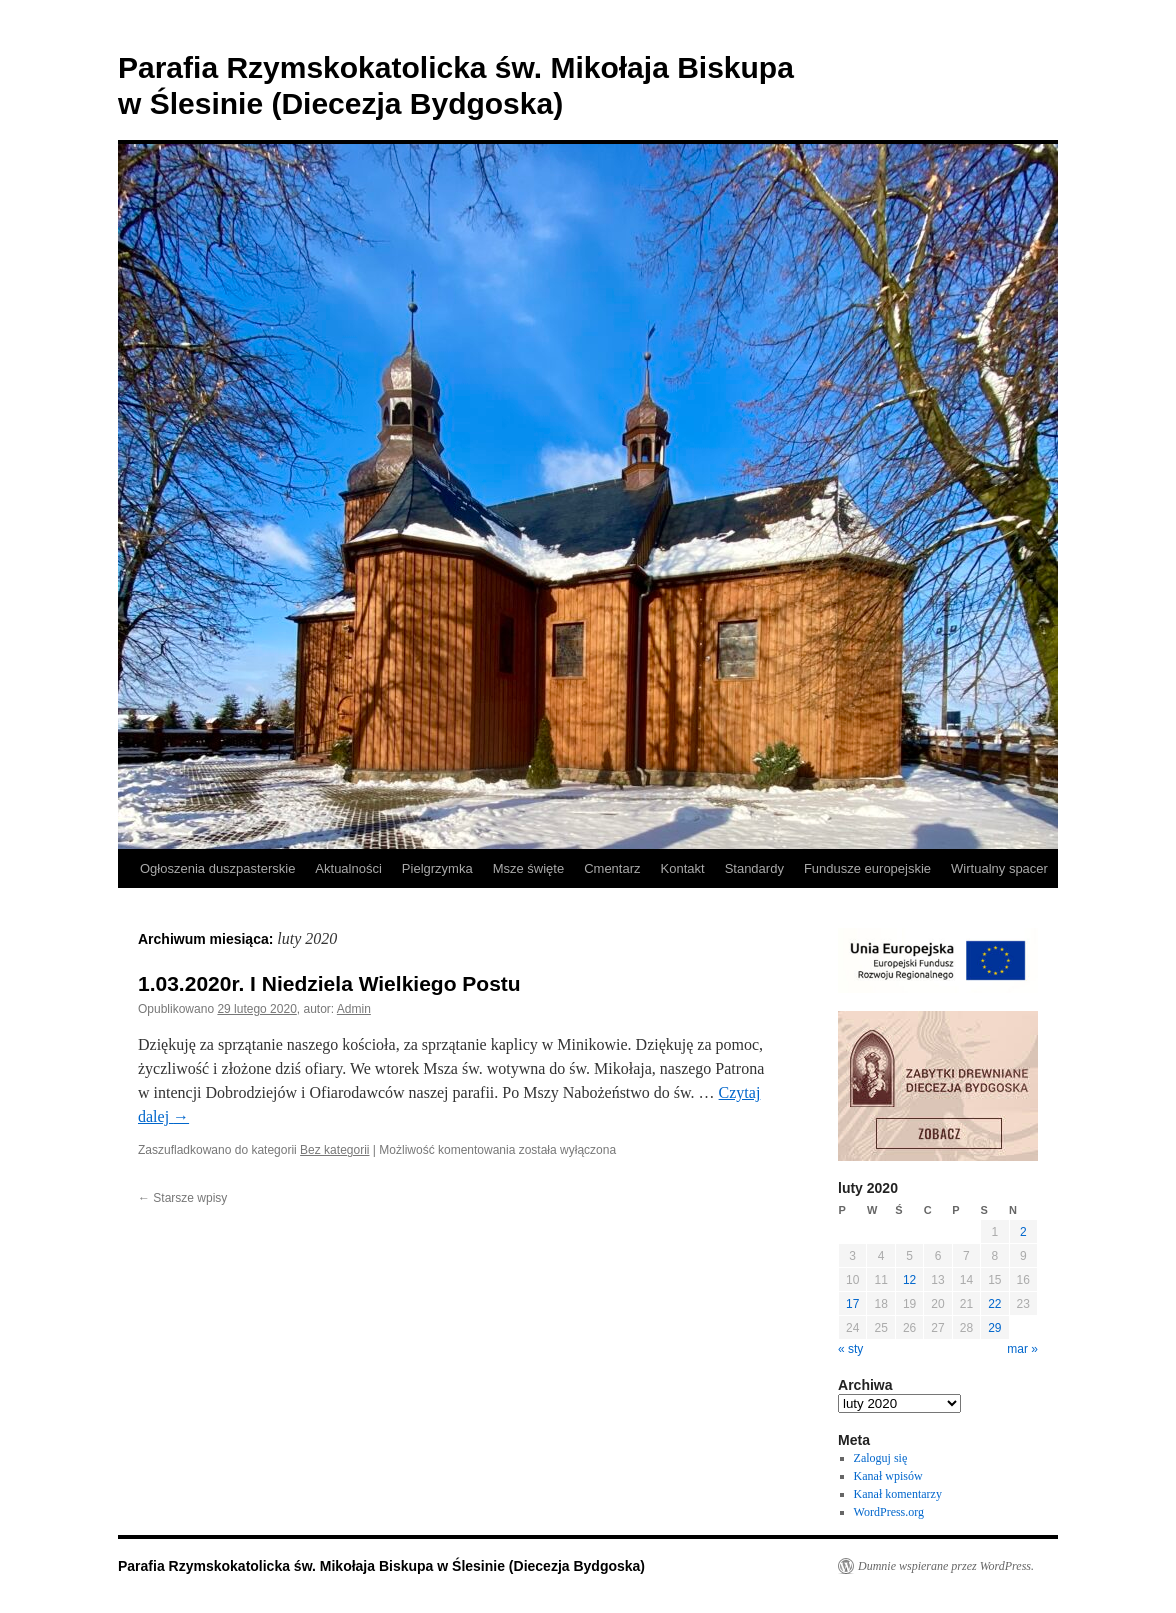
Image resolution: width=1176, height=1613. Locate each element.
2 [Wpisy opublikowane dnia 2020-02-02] (1023, 1232)
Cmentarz (612, 868)
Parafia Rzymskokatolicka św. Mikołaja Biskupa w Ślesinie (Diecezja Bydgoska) (381, 1566)
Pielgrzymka (437, 868)
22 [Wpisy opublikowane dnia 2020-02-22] (994, 1304)
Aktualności (348, 868)
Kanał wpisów (888, 1476)
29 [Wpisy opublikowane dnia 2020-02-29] (994, 1328)
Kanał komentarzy (898, 1494)
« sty (850, 1349)
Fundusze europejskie (867, 868)
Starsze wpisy (182, 1198)
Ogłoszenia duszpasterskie (217, 868)
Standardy (754, 868)
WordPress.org (889, 1512)
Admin (354, 1009)
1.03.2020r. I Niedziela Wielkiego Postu (329, 983)
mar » (1022, 1349)
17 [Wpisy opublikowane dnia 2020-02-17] (852, 1304)
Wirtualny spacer (999, 868)
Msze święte (529, 868)
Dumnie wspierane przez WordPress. (946, 1566)
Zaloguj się (881, 1458)
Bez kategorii (334, 1150)
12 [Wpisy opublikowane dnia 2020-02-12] (909, 1280)
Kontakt (683, 868)
